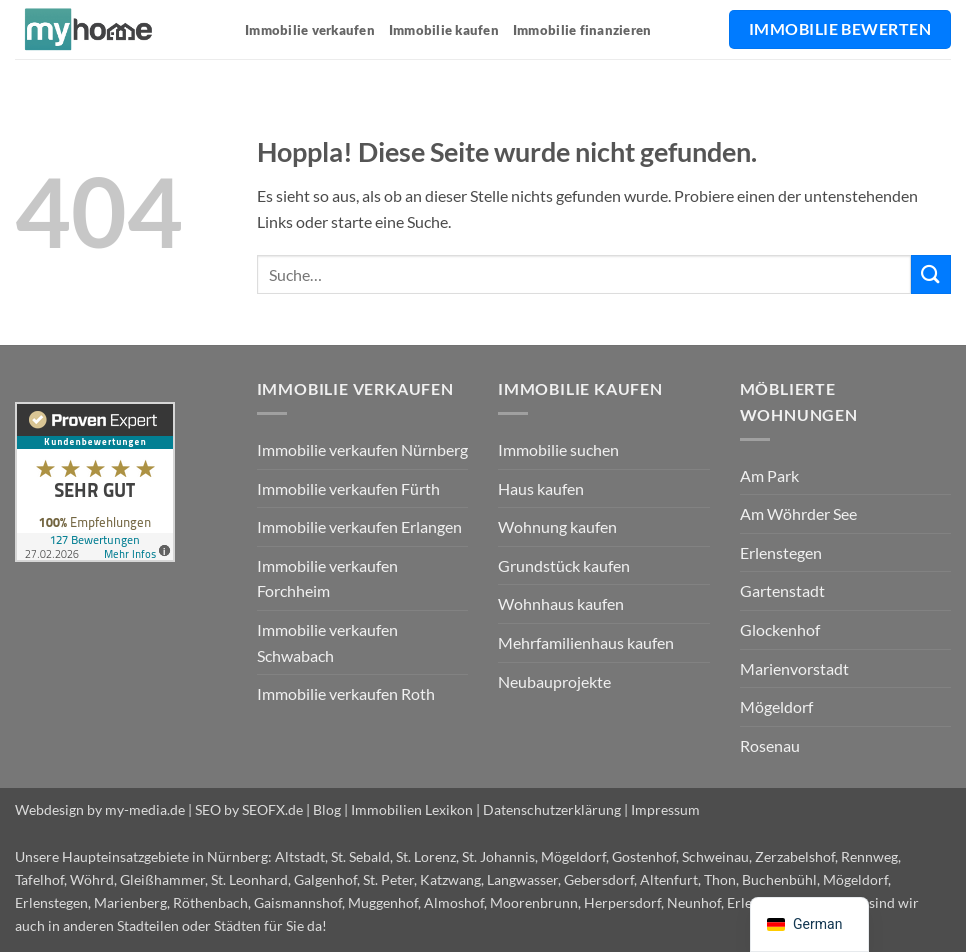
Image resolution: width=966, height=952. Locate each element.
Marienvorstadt (794, 668)
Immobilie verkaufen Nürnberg (362, 449)
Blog (327, 809)
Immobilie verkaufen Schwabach (327, 642)
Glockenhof (780, 629)
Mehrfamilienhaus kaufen (586, 642)
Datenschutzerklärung (552, 809)
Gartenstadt (782, 590)
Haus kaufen (541, 488)
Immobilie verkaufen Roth (346, 693)
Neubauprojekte (554, 681)
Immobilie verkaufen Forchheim (327, 578)
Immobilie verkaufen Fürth (348, 488)
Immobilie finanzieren (582, 30)
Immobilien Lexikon (412, 809)
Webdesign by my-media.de (100, 809)
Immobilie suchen (558, 449)
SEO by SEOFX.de (249, 809)
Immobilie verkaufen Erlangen (359, 526)
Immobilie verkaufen (310, 30)
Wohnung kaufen (557, 526)
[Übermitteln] (931, 274)
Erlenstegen (781, 552)
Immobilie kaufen (444, 30)
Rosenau (770, 745)
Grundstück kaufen (564, 565)
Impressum (665, 809)
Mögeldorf (776, 706)
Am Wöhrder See (798, 513)
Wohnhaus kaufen (561, 603)
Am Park (769, 475)
